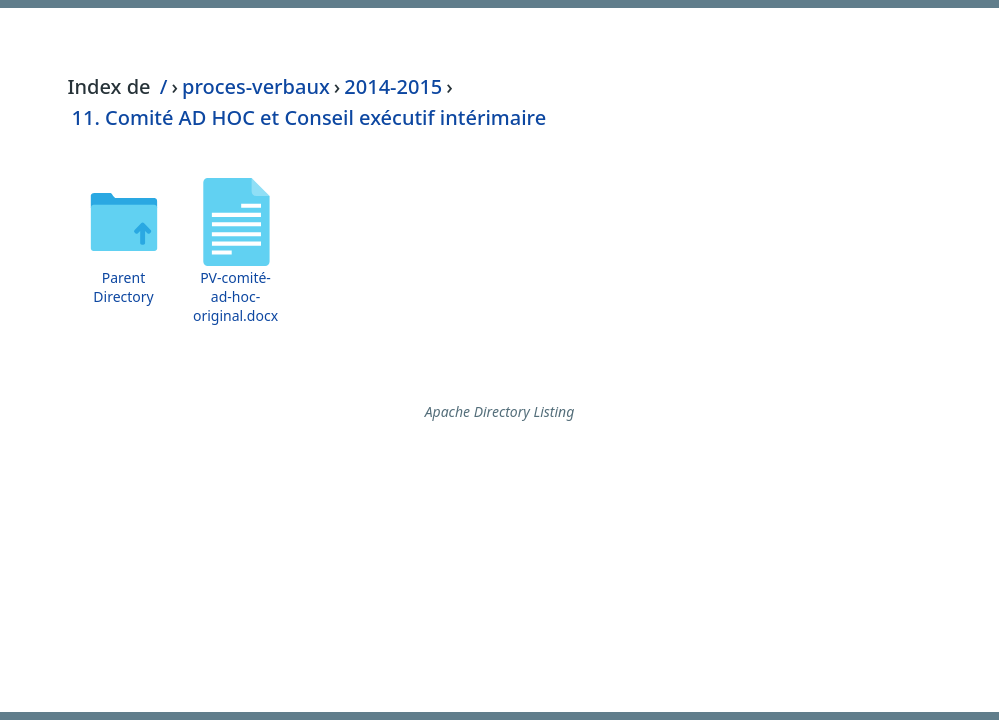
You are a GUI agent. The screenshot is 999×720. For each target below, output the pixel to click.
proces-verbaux (256, 86)
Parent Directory (123, 287)
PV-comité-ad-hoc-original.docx (235, 296)
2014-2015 (393, 86)
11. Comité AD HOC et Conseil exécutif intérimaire (309, 117)
